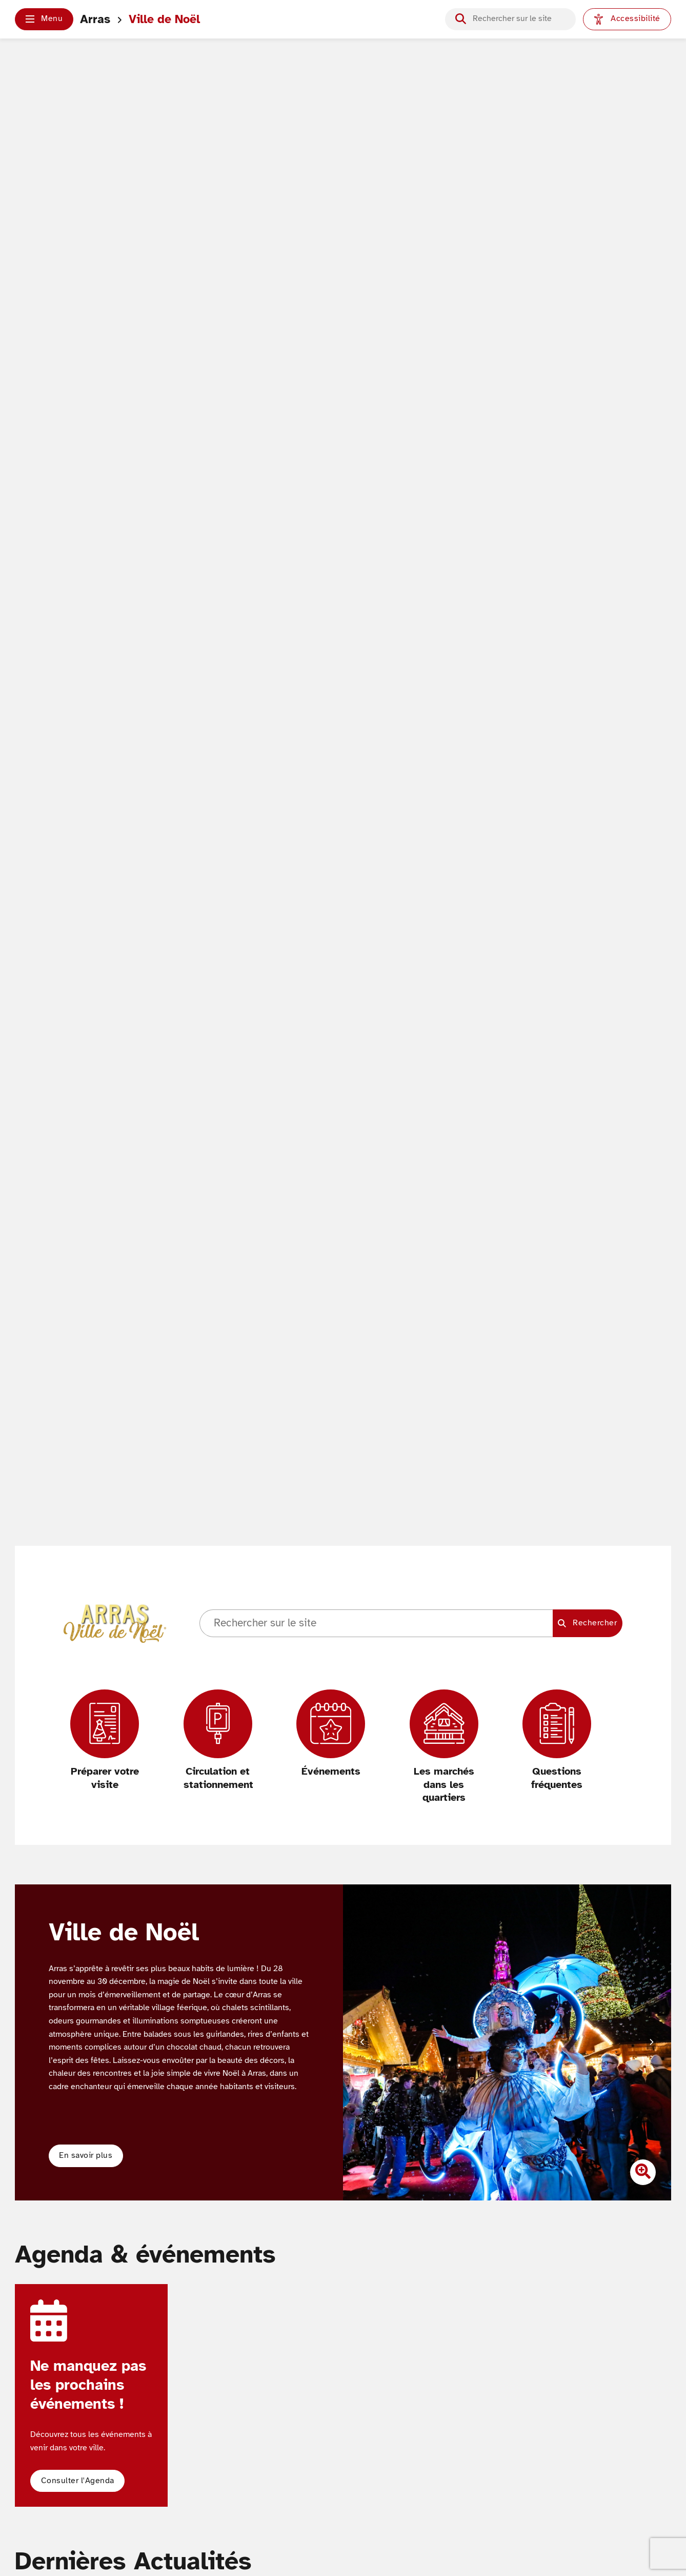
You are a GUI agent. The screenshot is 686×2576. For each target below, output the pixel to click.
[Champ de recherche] (519, 19)
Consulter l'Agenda (77, 2480)
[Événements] (331, 1734)
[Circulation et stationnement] (218, 1740)
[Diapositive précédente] (362, 2042)
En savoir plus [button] (85, 2155)
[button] (44, 19)
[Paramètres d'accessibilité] (627, 19)
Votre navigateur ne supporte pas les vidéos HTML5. (343, 831)
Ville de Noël (164, 19)
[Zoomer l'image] (643, 2172)
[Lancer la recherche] (460, 19)
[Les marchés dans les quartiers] (444, 1747)
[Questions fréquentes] (557, 1740)
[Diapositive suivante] (651, 2042)
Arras (95, 19)
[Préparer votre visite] (105, 1740)
